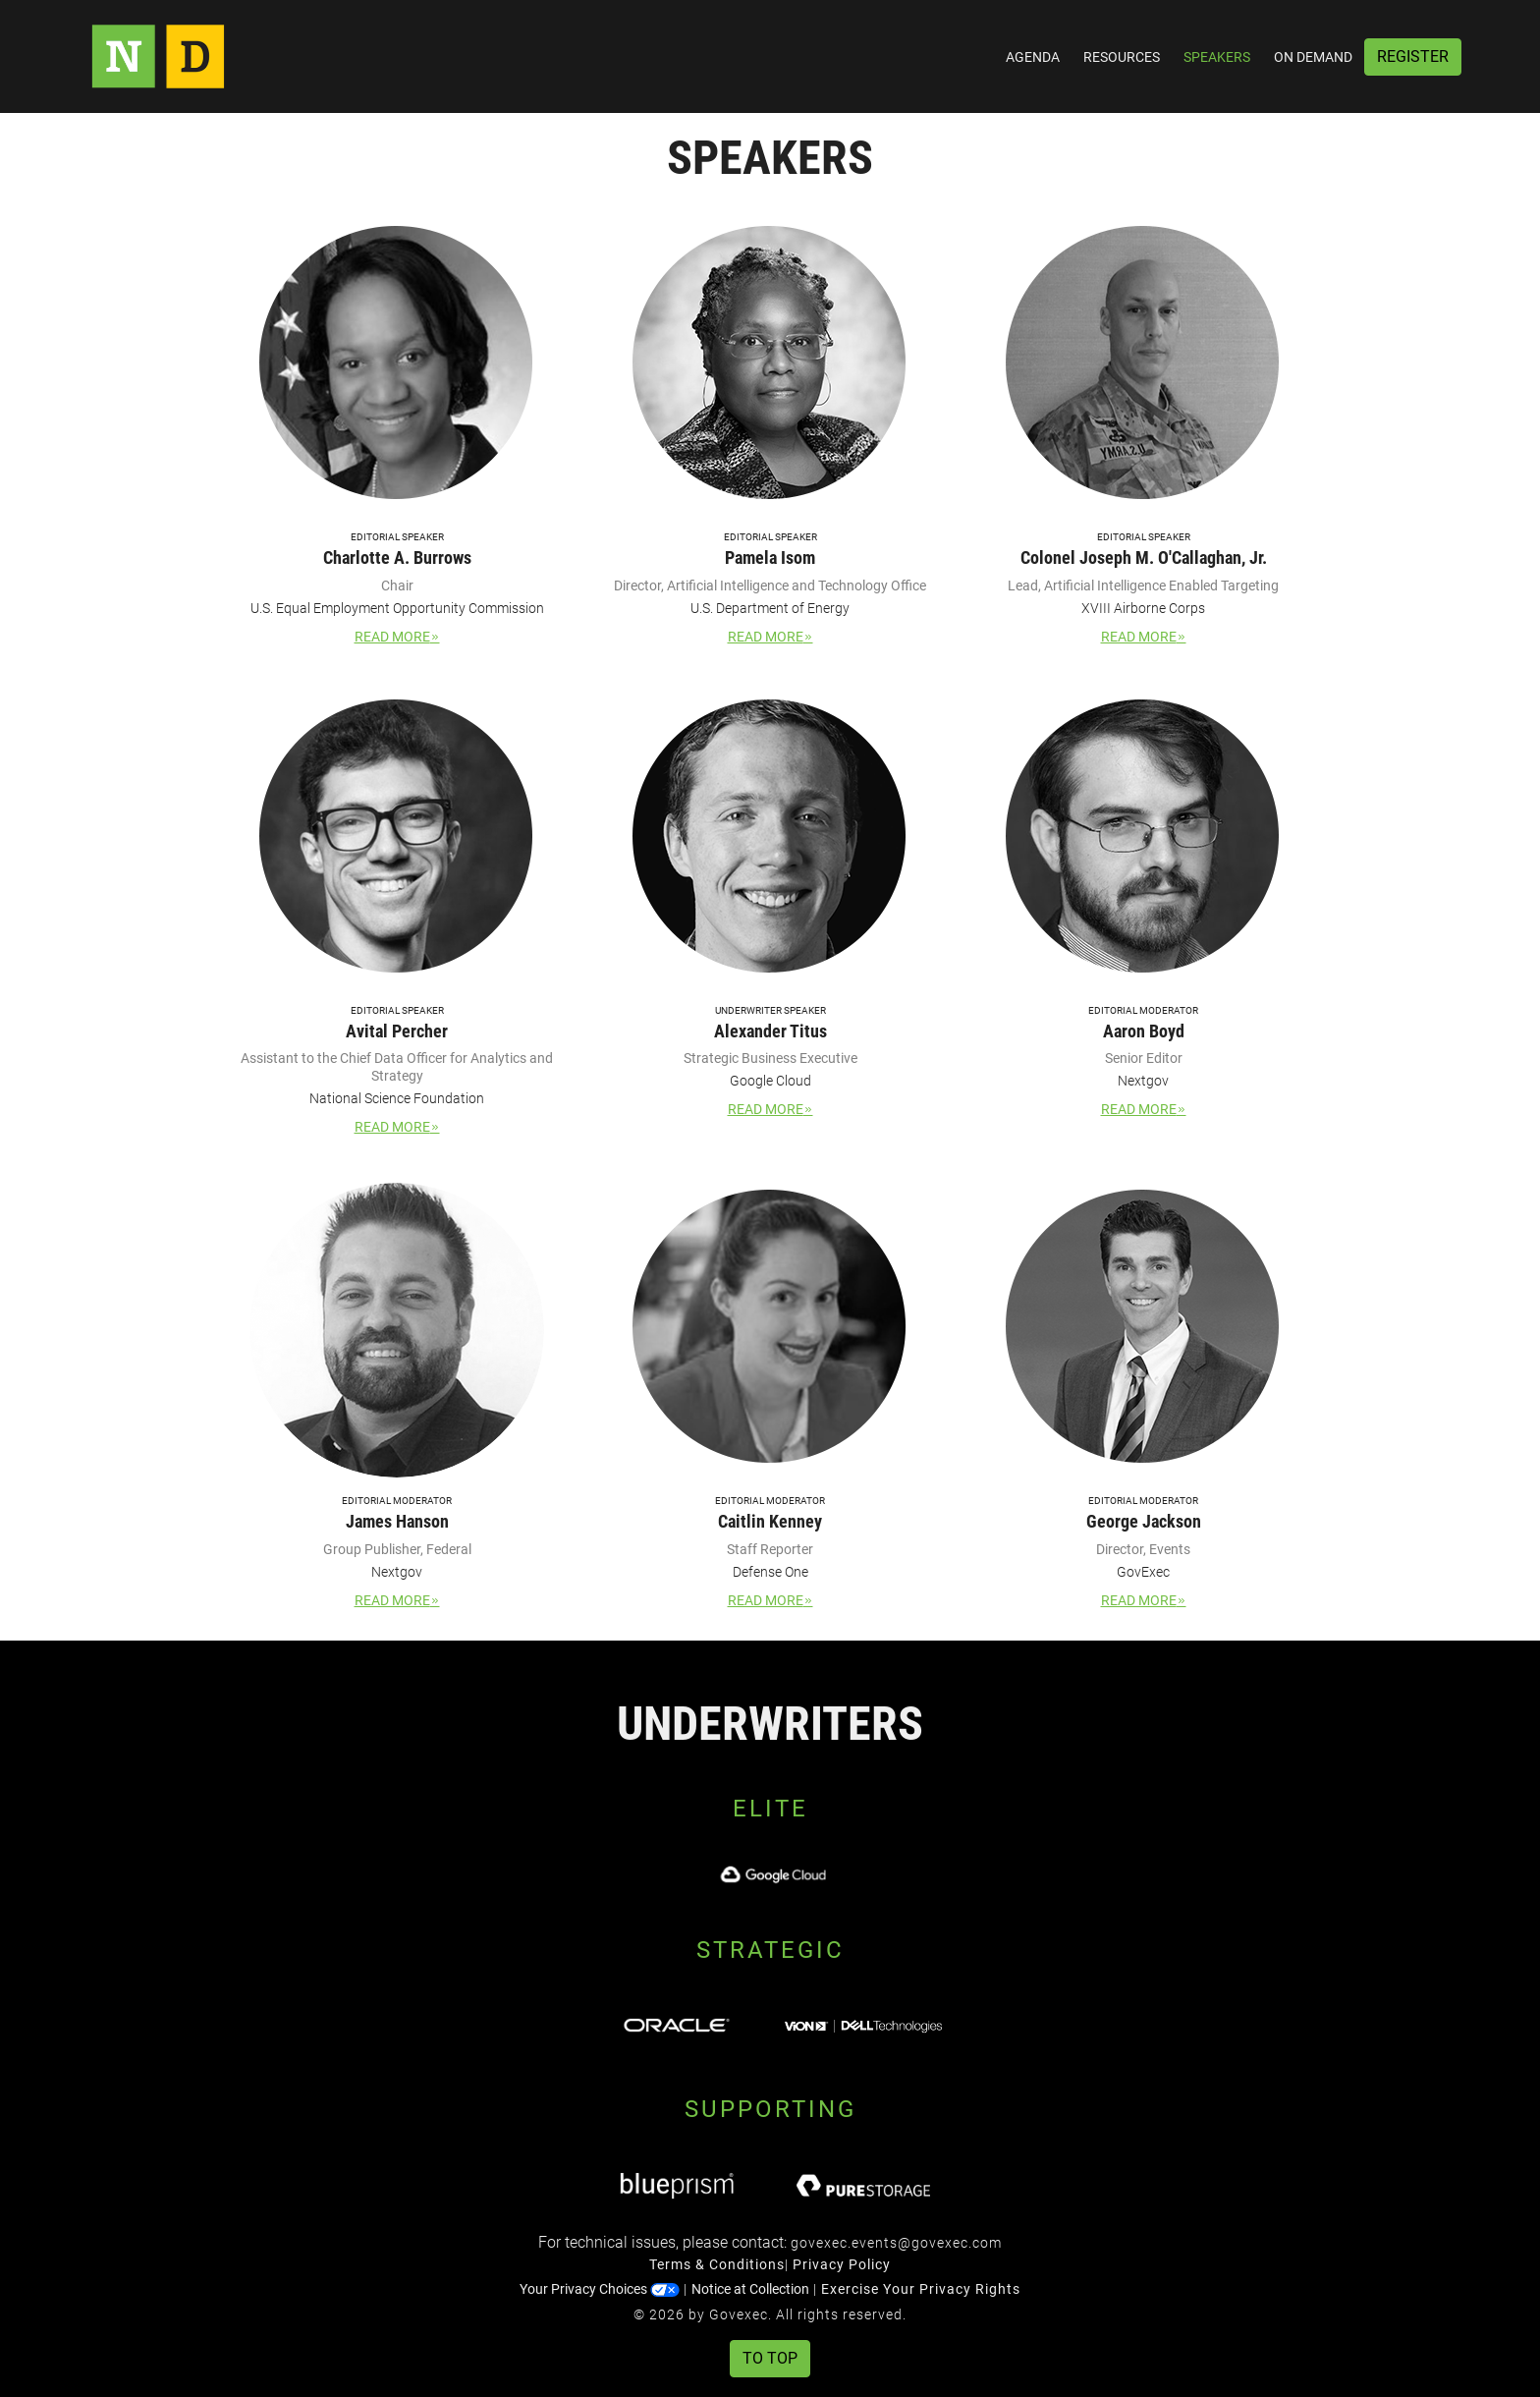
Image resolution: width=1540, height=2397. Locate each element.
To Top (770, 2358)
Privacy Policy (842, 2264)
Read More (397, 636)
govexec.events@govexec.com (896, 2243)
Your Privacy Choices (600, 2289)
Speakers (1216, 57)
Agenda (1033, 57)
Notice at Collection (750, 2289)
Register (1413, 56)
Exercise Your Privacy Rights (920, 2289)
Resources (1121, 57)
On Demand (1313, 57)
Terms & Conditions (717, 2264)
